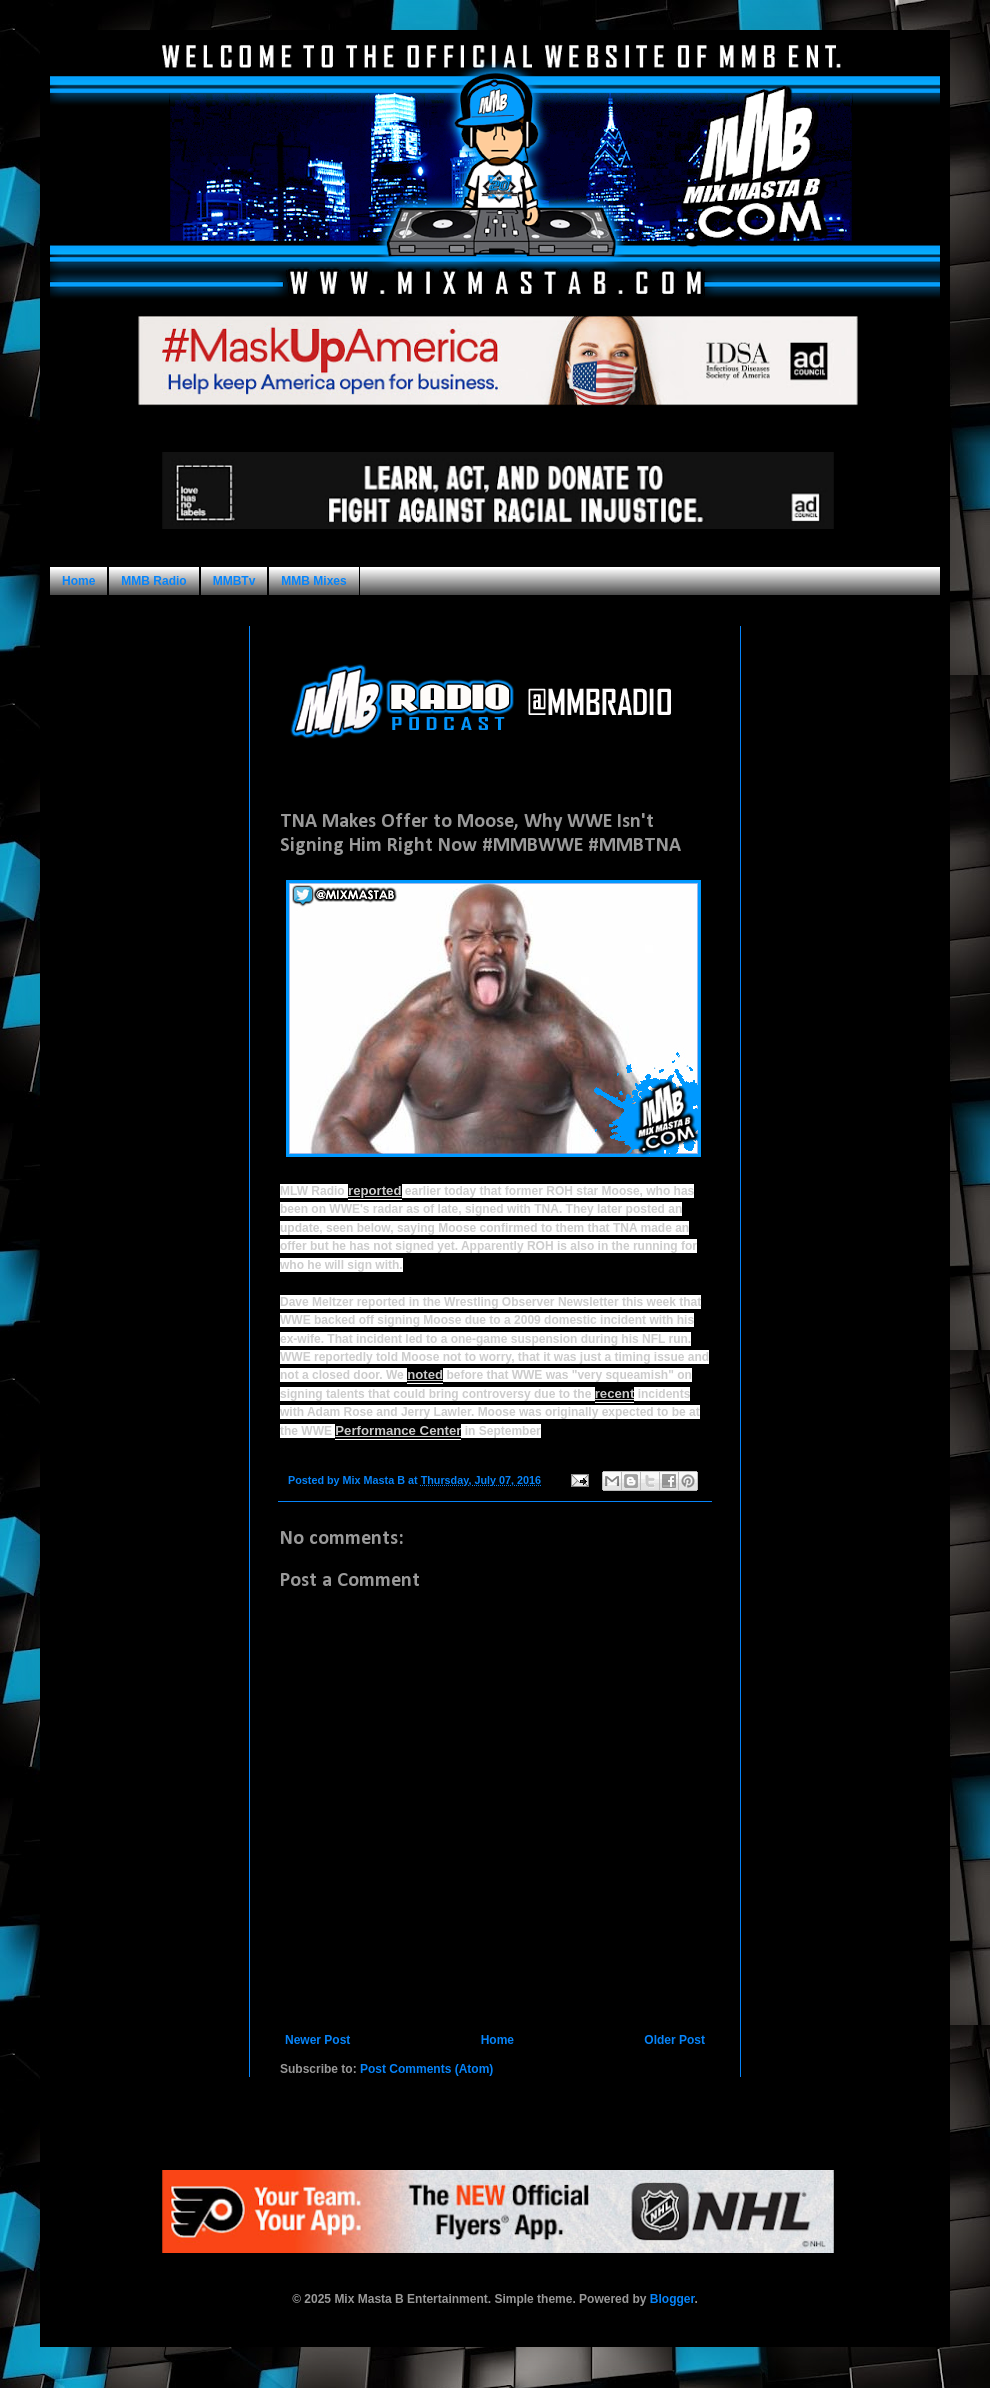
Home (78, 581)
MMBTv (234, 581)
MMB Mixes (313, 581)
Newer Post (317, 2040)
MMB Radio (153, 581)
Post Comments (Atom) (426, 2069)
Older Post (674, 2040)
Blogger (672, 2299)
